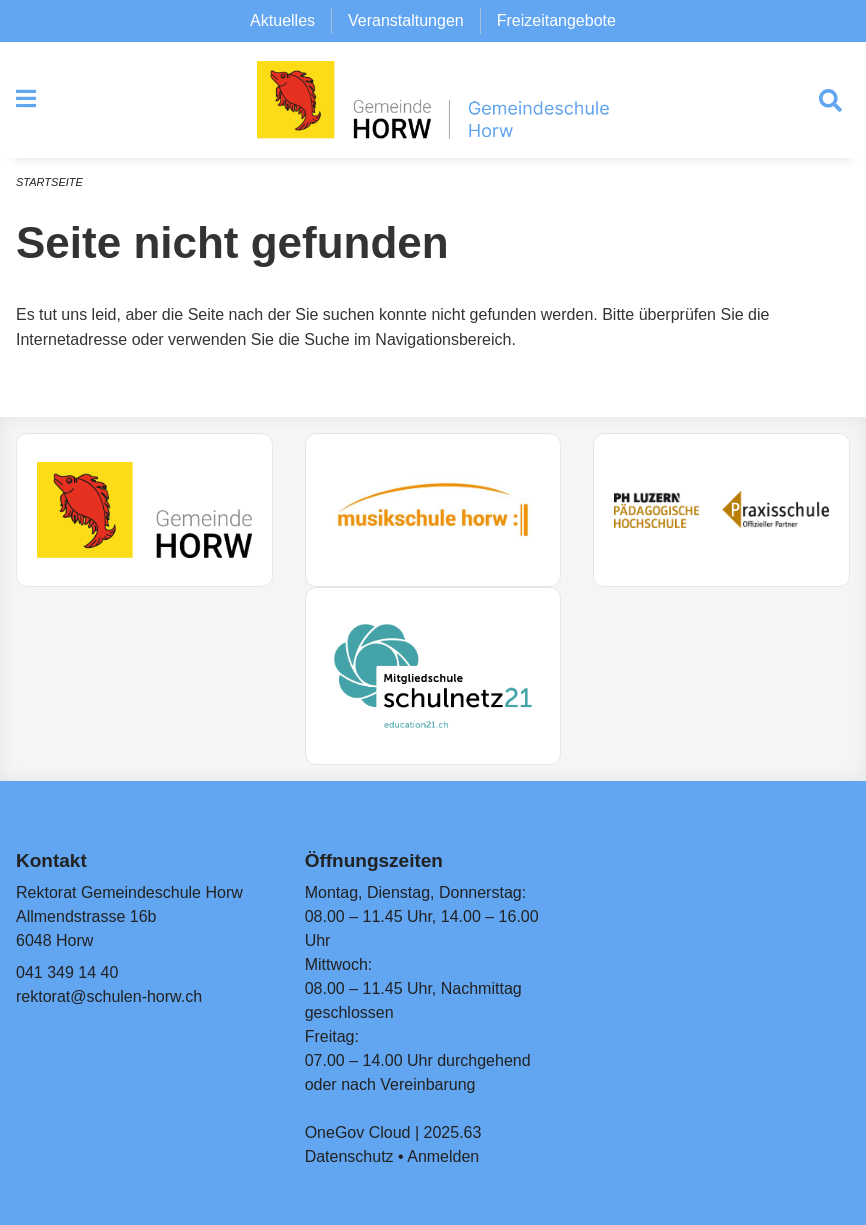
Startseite (49, 182)
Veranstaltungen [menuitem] (406, 20)
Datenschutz (349, 1156)
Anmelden (443, 1156)
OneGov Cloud (358, 1132)
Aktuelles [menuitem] (282, 20)
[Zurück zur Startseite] (433, 100)
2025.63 (453, 1132)
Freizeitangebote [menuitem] (556, 20)
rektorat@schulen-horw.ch (109, 996)
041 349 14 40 (67, 972)
